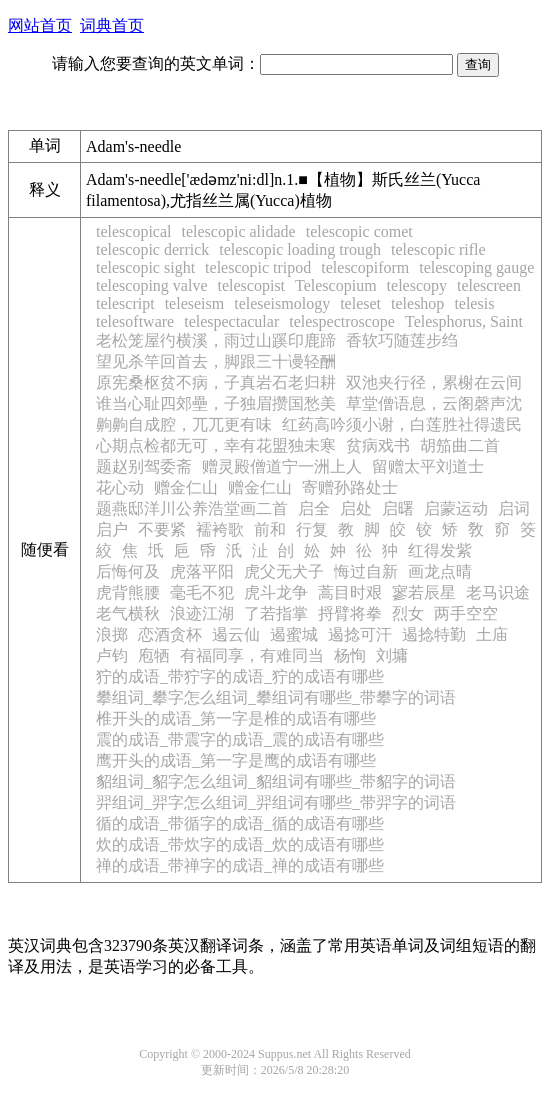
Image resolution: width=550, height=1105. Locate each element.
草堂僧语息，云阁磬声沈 (434, 403)
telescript (125, 303)
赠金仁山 (186, 487)
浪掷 (112, 634)
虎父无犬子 (284, 571)
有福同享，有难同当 (252, 655)
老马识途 (498, 592)
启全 (314, 508)
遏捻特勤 (434, 634)
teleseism (195, 303)
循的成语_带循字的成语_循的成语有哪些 (240, 823)
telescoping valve (152, 285)
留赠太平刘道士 (428, 466)
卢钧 (112, 655)
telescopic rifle (438, 249)
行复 (312, 529)
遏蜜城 (294, 634)
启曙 (398, 508)
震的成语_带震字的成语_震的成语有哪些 (240, 739)
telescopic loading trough (300, 249)
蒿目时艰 (350, 592)
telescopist (252, 285)
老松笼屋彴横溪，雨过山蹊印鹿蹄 (216, 340)
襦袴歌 (220, 529)
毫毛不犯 (202, 592)
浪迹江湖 (202, 613)
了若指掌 (276, 613)
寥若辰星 (424, 592)
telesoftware (135, 321)
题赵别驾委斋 (144, 466)
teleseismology (282, 303)
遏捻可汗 (360, 634)
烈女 (408, 613)
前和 (270, 529)
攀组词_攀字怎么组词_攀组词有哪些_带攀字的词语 (276, 697)
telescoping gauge (476, 267)
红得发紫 (440, 550)
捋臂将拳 (350, 613)
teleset (360, 303)
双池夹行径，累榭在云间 (434, 382)
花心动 (120, 487)
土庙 (492, 634)
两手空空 (466, 613)
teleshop (417, 303)
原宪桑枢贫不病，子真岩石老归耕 (216, 382)
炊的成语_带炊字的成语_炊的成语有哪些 (240, 844)
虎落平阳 (202, 571)
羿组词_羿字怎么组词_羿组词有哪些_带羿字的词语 (276, 802)
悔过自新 (366, 571)
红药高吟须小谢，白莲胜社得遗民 (402, 424)
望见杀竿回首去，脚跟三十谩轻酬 (216, 361)
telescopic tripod (258, 267)
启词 (514, 508)
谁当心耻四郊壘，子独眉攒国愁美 (216, 403)
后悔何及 (128, 571)
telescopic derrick (152, 249)
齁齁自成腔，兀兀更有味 (184, 424)
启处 (356, 508)
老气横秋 (128, 613)
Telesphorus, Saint (464, 321)
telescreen (489, 285)
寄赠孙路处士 (350, 487)
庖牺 (154, 655)
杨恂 (350, 655)
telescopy (417, 285)
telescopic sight (145, 267)
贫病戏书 (378, 445)
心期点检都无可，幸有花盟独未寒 (216, 445)
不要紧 (162, 529)
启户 (112, 529)
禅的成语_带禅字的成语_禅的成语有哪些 (240, 865)
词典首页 (112, 25)
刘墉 (392, 655)
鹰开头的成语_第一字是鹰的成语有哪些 (236, 760)
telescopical (134, 231)
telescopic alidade (239, 231)
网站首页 (40, 25)
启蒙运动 (456, 508)
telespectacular (231, 321)
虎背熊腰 (128, 592)
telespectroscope (342, 321)
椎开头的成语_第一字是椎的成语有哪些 (236, 718)
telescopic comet (359, 231)
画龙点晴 (440, 571)
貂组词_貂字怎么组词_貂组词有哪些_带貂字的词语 (276, 781)
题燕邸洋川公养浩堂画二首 (192, 508)
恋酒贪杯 (170, 634)
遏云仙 (236, 634)
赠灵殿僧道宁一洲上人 (282, 466)
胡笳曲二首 (460, 445)
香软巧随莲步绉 (402, 340)
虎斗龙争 (276, 592)
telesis (474, 303)
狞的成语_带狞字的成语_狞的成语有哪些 (240, 676)
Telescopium (336, 285)
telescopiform (365, 267)
